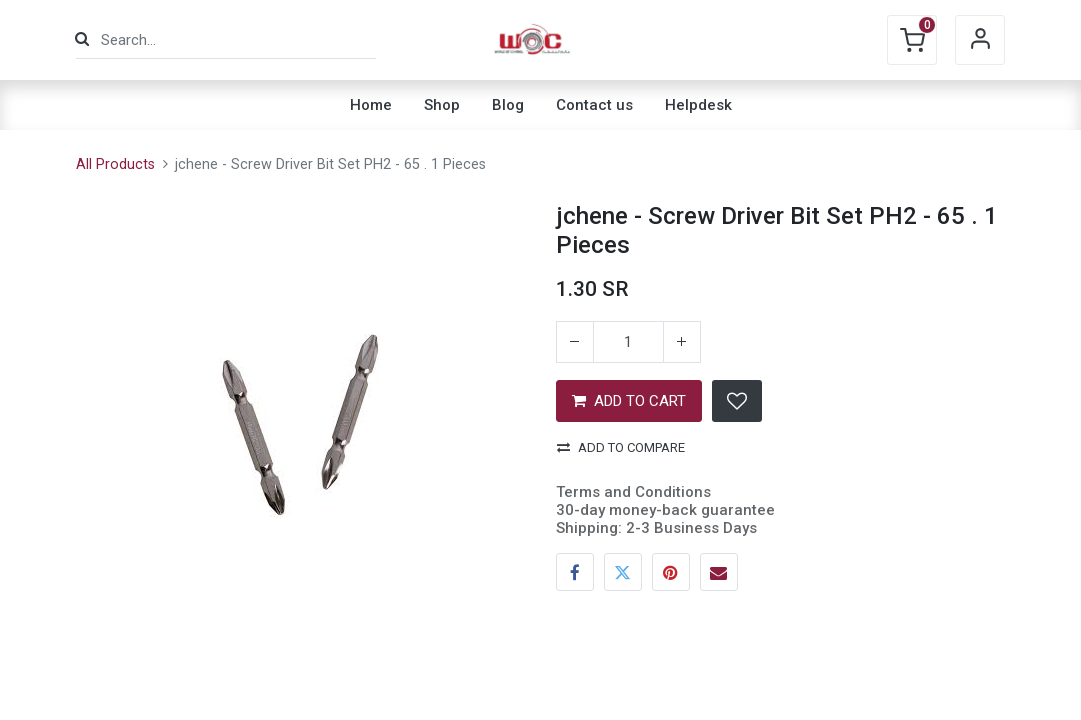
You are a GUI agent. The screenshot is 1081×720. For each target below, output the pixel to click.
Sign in (980, 40)
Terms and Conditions (633, 492)
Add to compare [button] (621, 447)
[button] (737, 401)
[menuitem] (371, 105)
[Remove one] (575, 342)
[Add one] (682, 342)
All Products (115, 164)
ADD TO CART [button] (629, 401)
